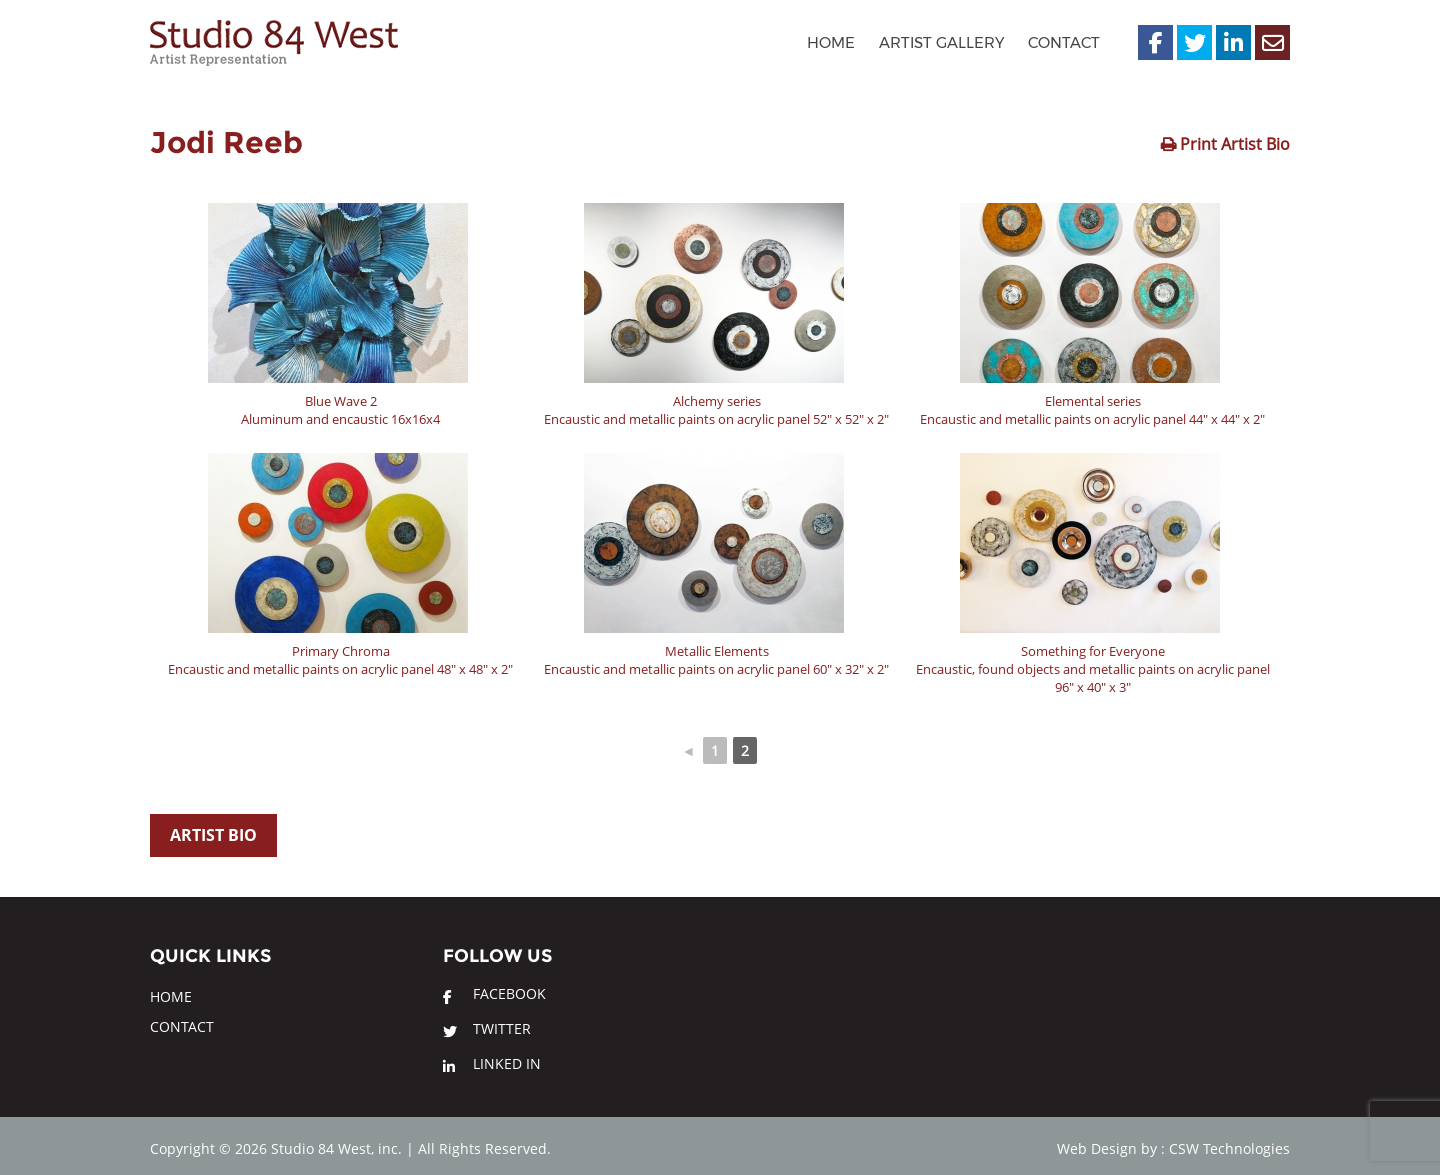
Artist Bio (213, 835)
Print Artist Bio (1233, 144)
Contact (1064, 42)
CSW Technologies (1229, 1148)
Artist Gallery (941, 42)
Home (831, 42)
